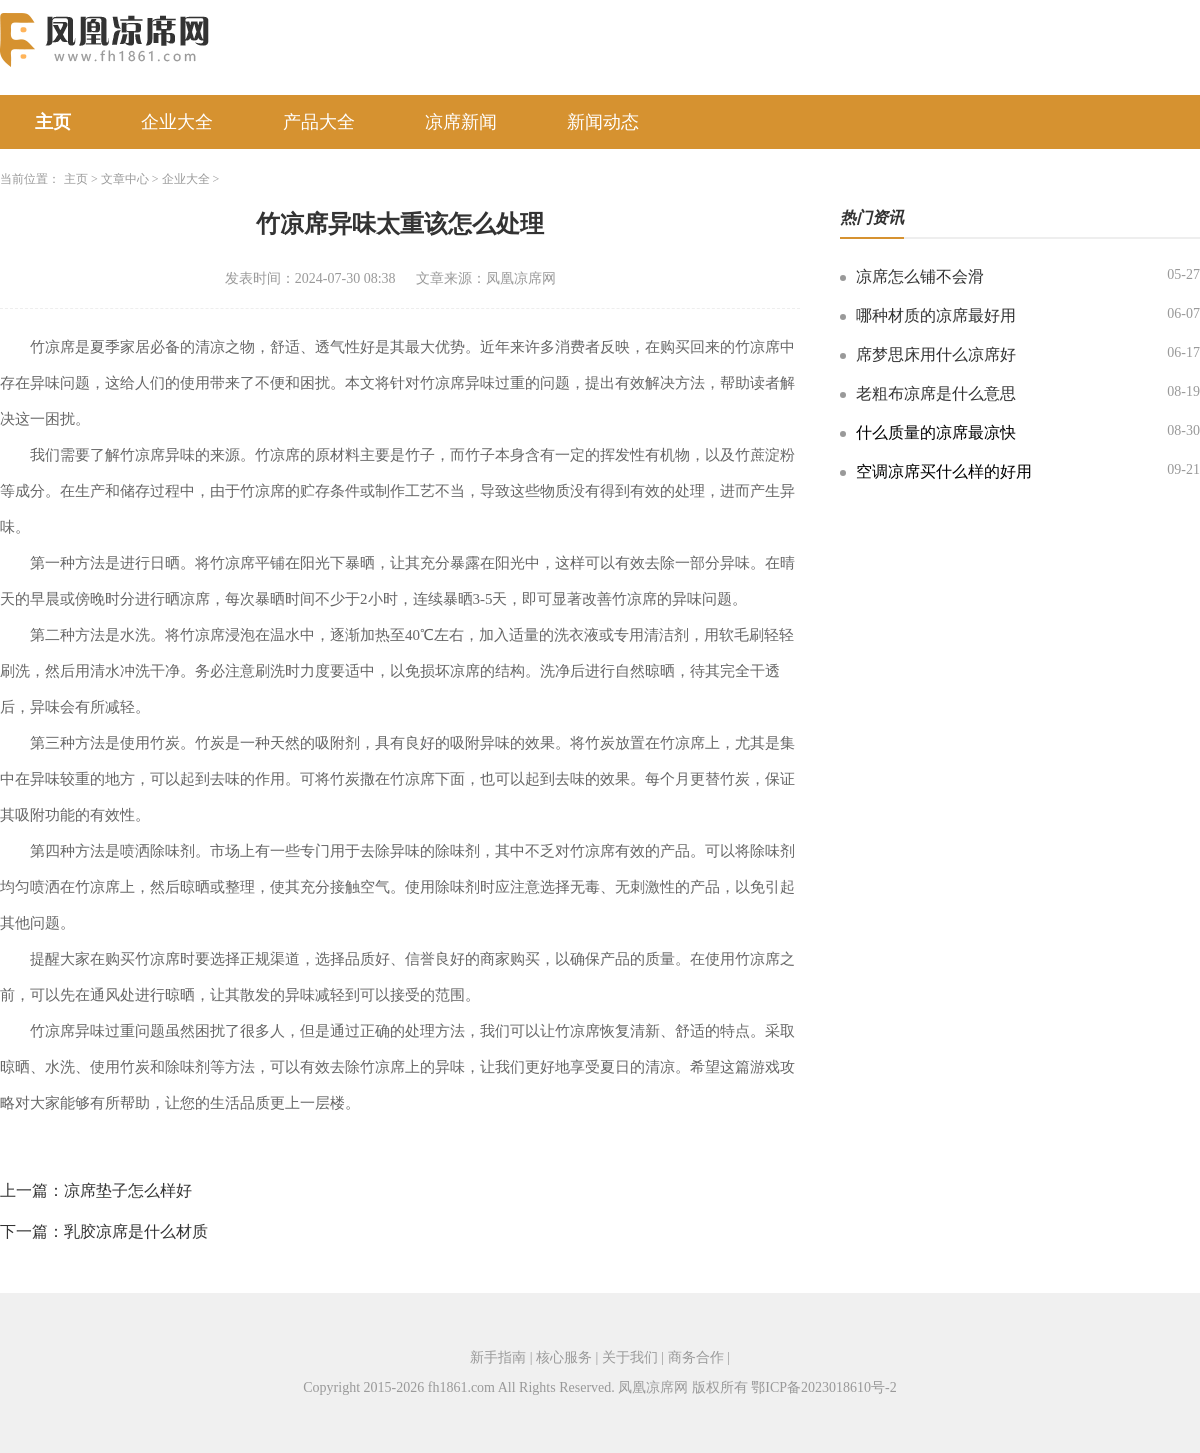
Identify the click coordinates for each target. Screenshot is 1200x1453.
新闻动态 (603, 122)
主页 (53, 122)
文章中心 (125, 179)
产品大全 (319, 122)
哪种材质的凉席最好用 (936, 315)
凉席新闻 (461, 122)
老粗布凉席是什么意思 (936, 393)
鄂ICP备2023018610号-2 (823, 1387)
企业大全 (177, 122)
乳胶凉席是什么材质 (136, 1231)
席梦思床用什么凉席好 (936, 354)
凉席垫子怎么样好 (128, 1190)
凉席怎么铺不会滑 (920, 276)
